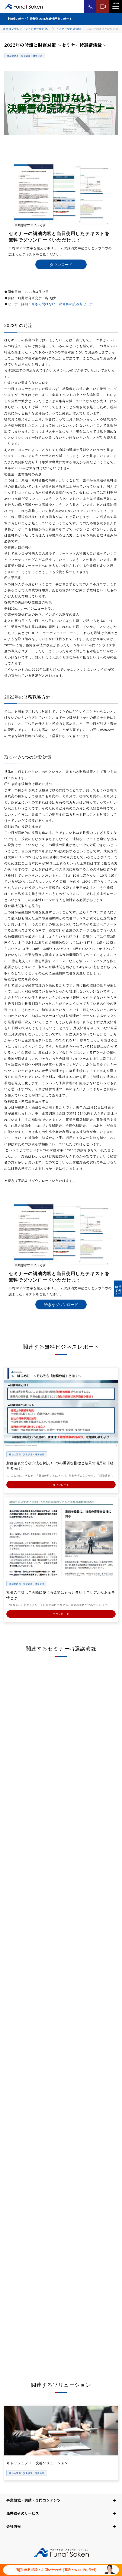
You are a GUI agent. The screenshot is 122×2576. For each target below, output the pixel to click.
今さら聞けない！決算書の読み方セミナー (64, 304)
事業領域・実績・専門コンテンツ (33, 2500)
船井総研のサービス (22, 2513)
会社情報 (13, 2526)
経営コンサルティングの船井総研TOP (26, 28)
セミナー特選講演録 (68, 28)
